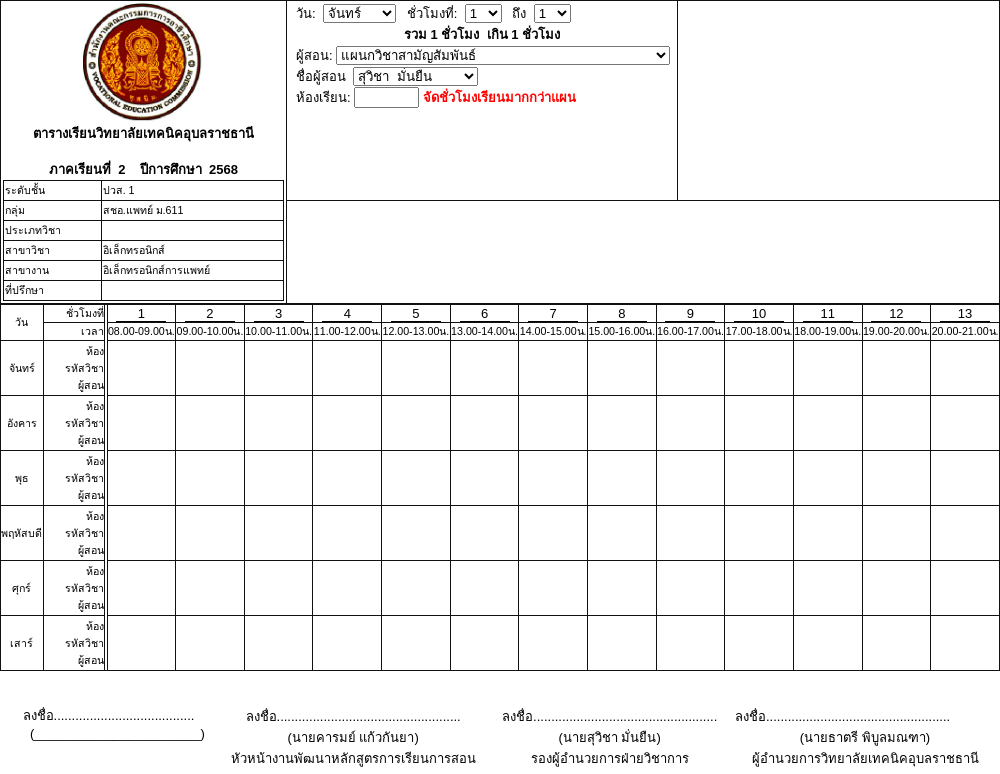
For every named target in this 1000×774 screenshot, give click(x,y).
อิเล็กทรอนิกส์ (134, 250)
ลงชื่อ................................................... (353, 716)
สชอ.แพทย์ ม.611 (143, 210)
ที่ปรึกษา (24, 290)
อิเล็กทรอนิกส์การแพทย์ (156, 270)
